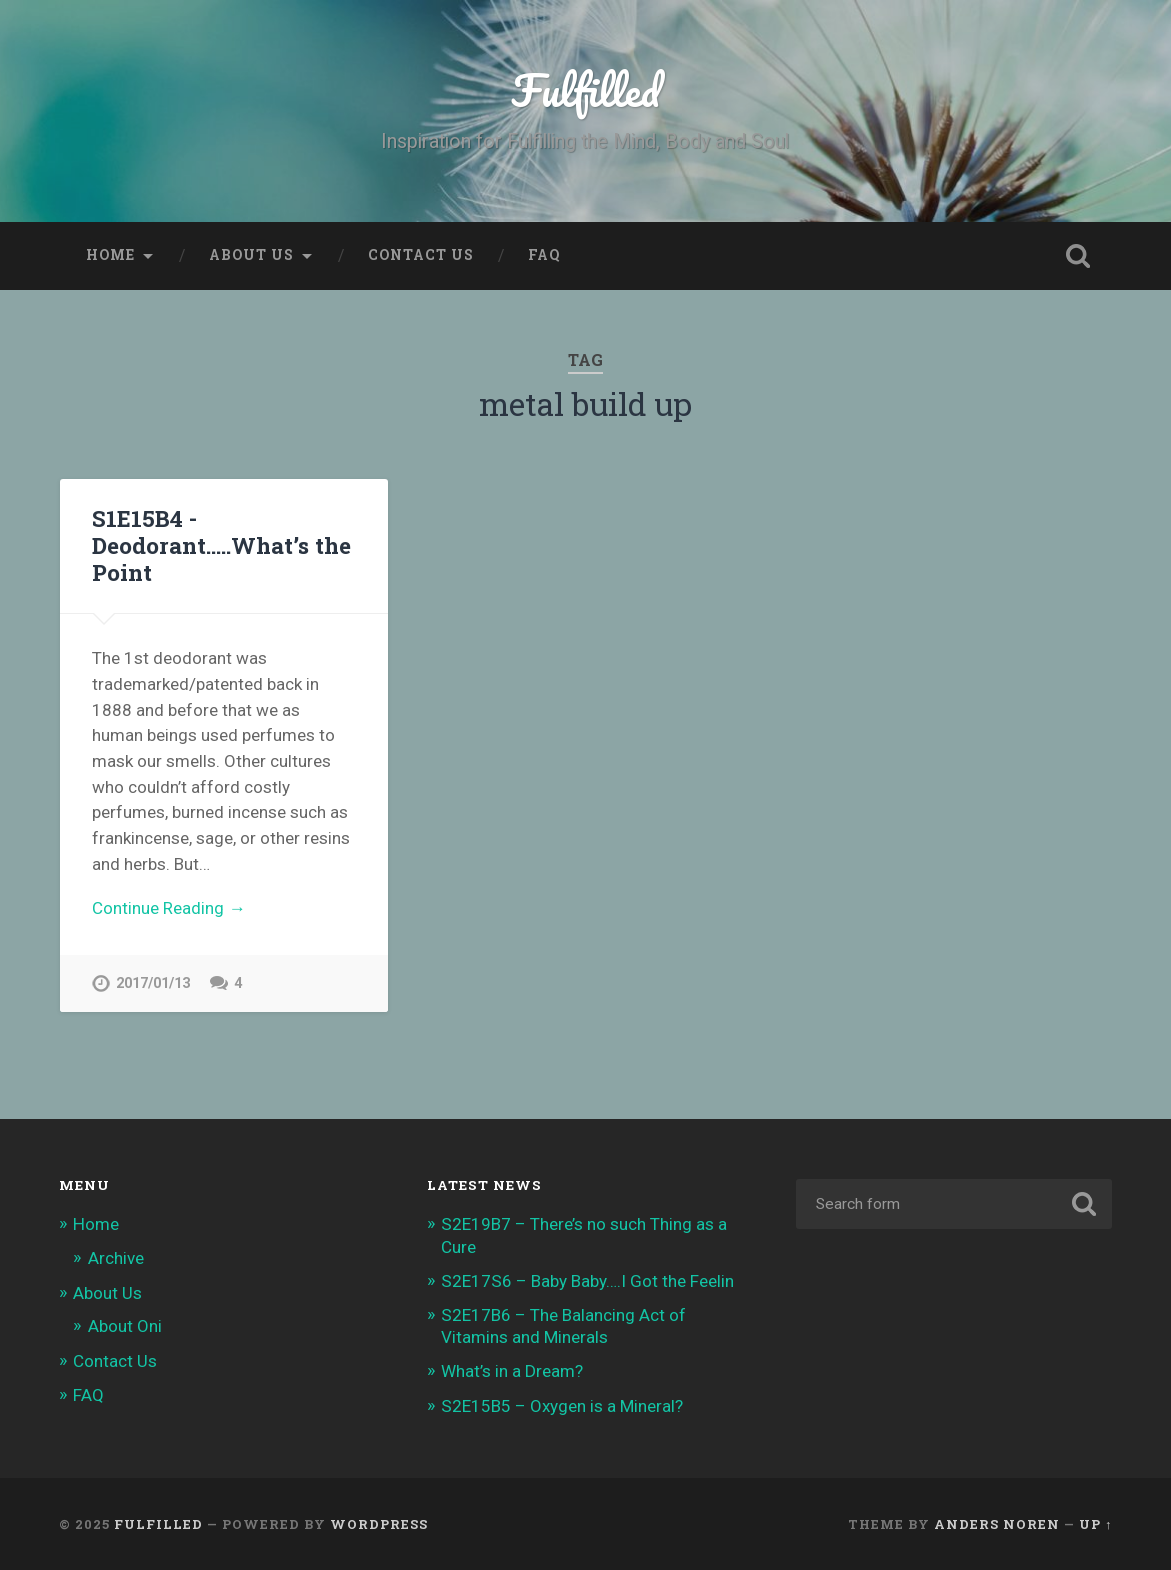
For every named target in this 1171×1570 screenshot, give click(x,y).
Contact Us (421, 255)
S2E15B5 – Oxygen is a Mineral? (562, 1406)
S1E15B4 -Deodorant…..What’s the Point (221, 545)
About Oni (125, 1326)
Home (110, 255)
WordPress (379, 1524)
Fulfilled (585, 89)
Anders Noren (997, 1524)
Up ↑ (1095, 1524)
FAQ (544, 255)
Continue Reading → (168, 908)
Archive (116, 1258)
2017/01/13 (153, 983)
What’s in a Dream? (512, 1371)
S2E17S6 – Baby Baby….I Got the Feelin (587, 1281)
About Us (251, 255)
